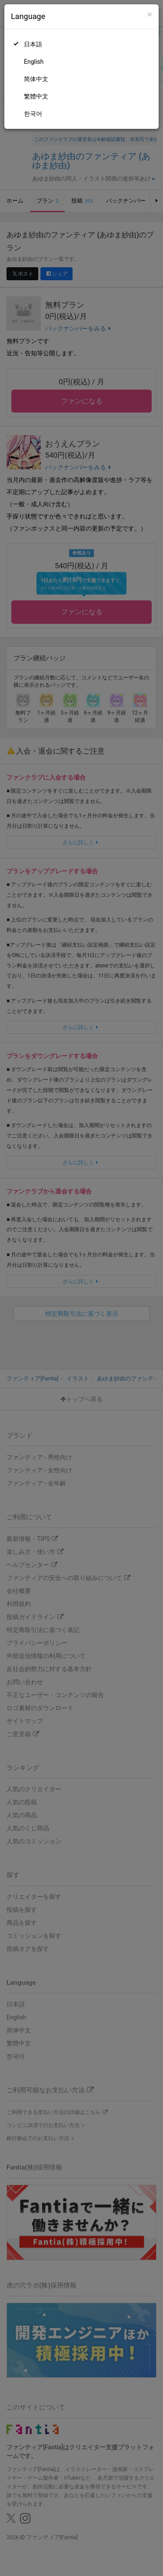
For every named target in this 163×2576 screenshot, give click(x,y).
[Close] (149, 14)
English (33, 61)
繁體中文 (36, 96)
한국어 (33, 113)
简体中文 (36, 78)
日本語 (33, 44)
